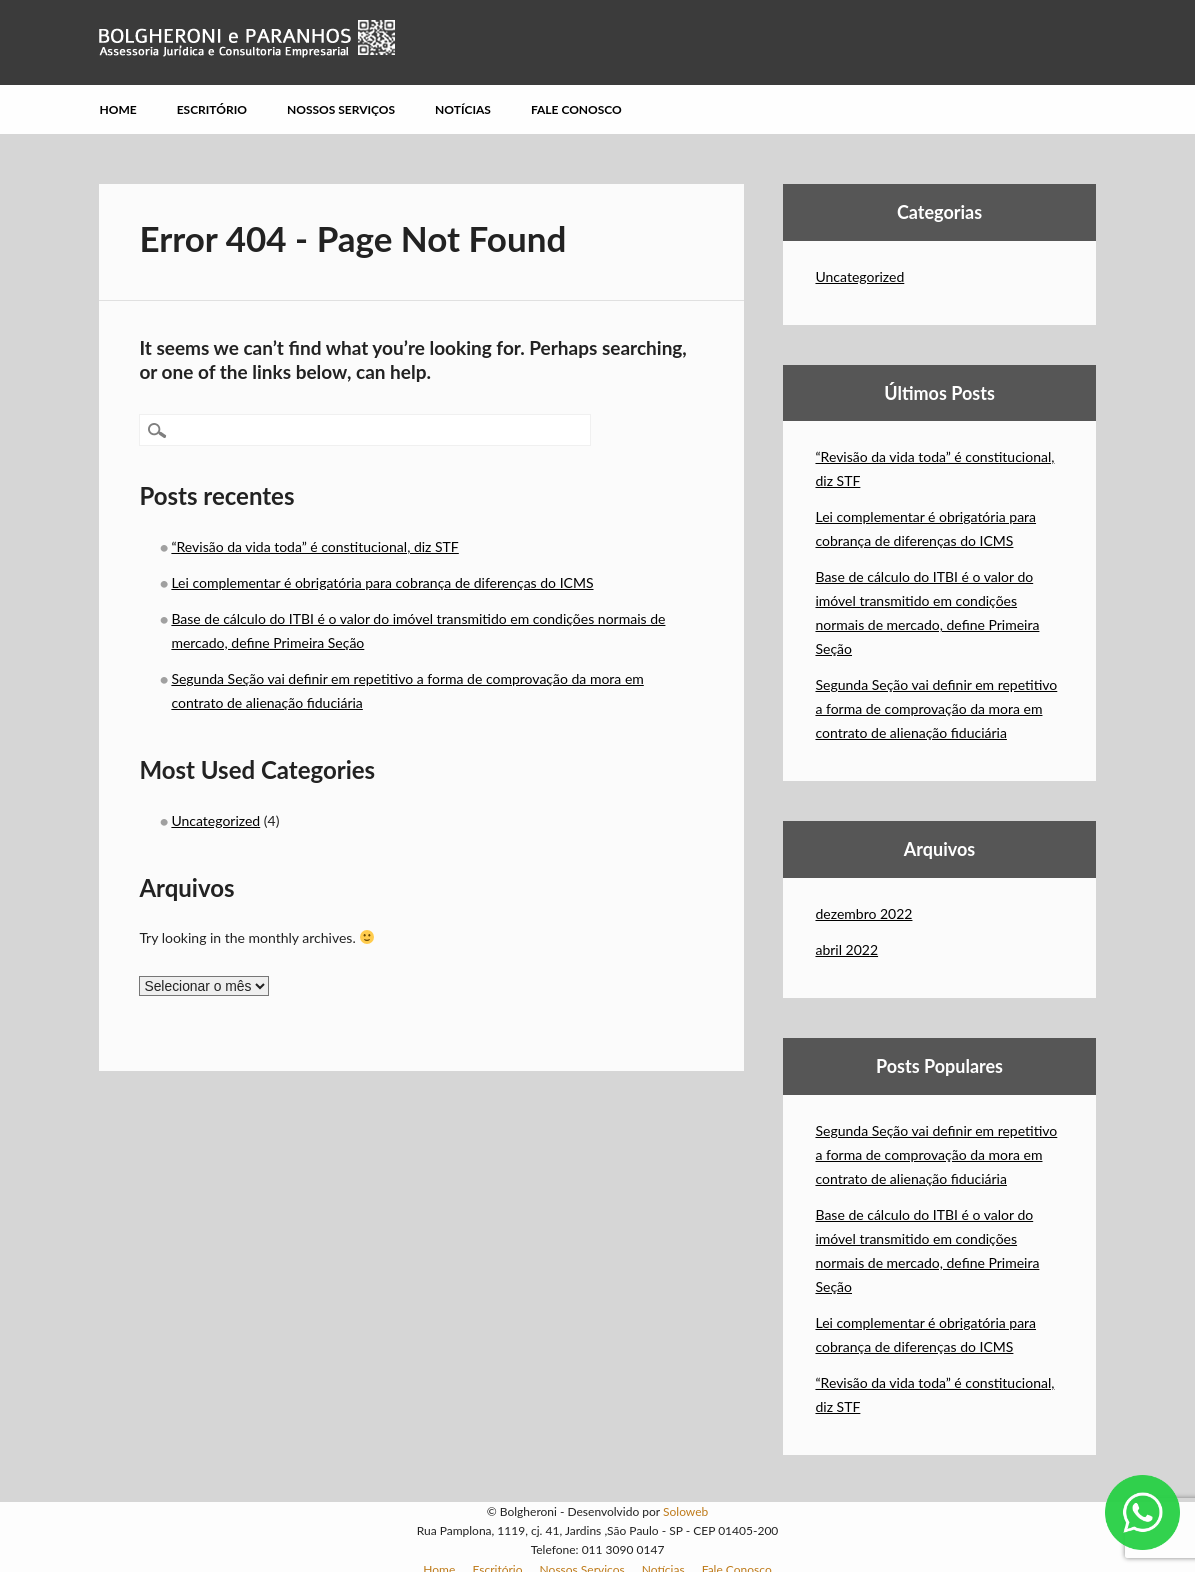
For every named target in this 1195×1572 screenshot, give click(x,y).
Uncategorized (215, 820)
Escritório (212, 109)
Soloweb (685, 1511)
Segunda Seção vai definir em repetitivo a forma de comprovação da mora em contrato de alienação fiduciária (936, 708)
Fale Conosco (576, 109)
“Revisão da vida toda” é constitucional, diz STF (314, 546)
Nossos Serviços (341, 109)
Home (117, 109)
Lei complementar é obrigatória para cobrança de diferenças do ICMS (382, 582)
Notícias (463, 109)
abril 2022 (846, 949)
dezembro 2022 (863, 913)
